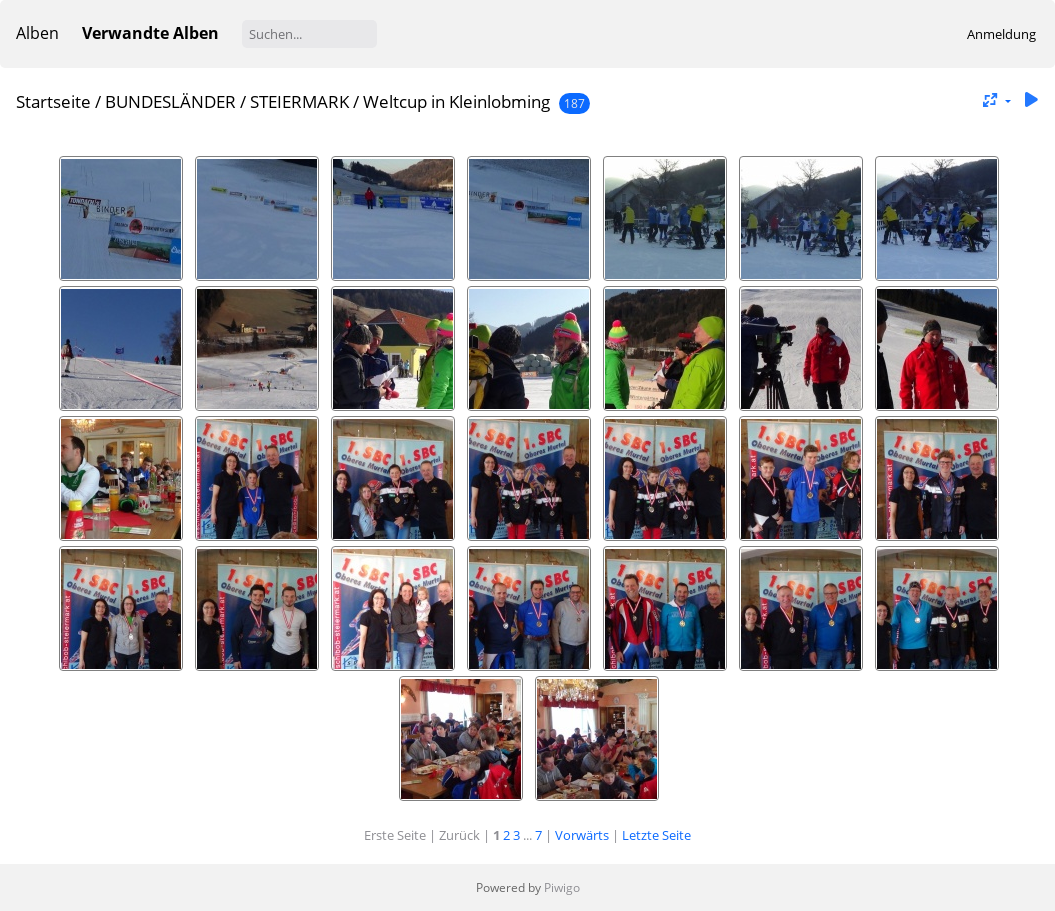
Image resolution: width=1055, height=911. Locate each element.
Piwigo (562, 887)
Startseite (53, 101)
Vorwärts (582, 835)
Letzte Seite (656, 835)
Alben (37, 33)
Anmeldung (1001, 34)
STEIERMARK (299, 101)
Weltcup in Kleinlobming (456, 101)
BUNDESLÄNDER (170, 101)
